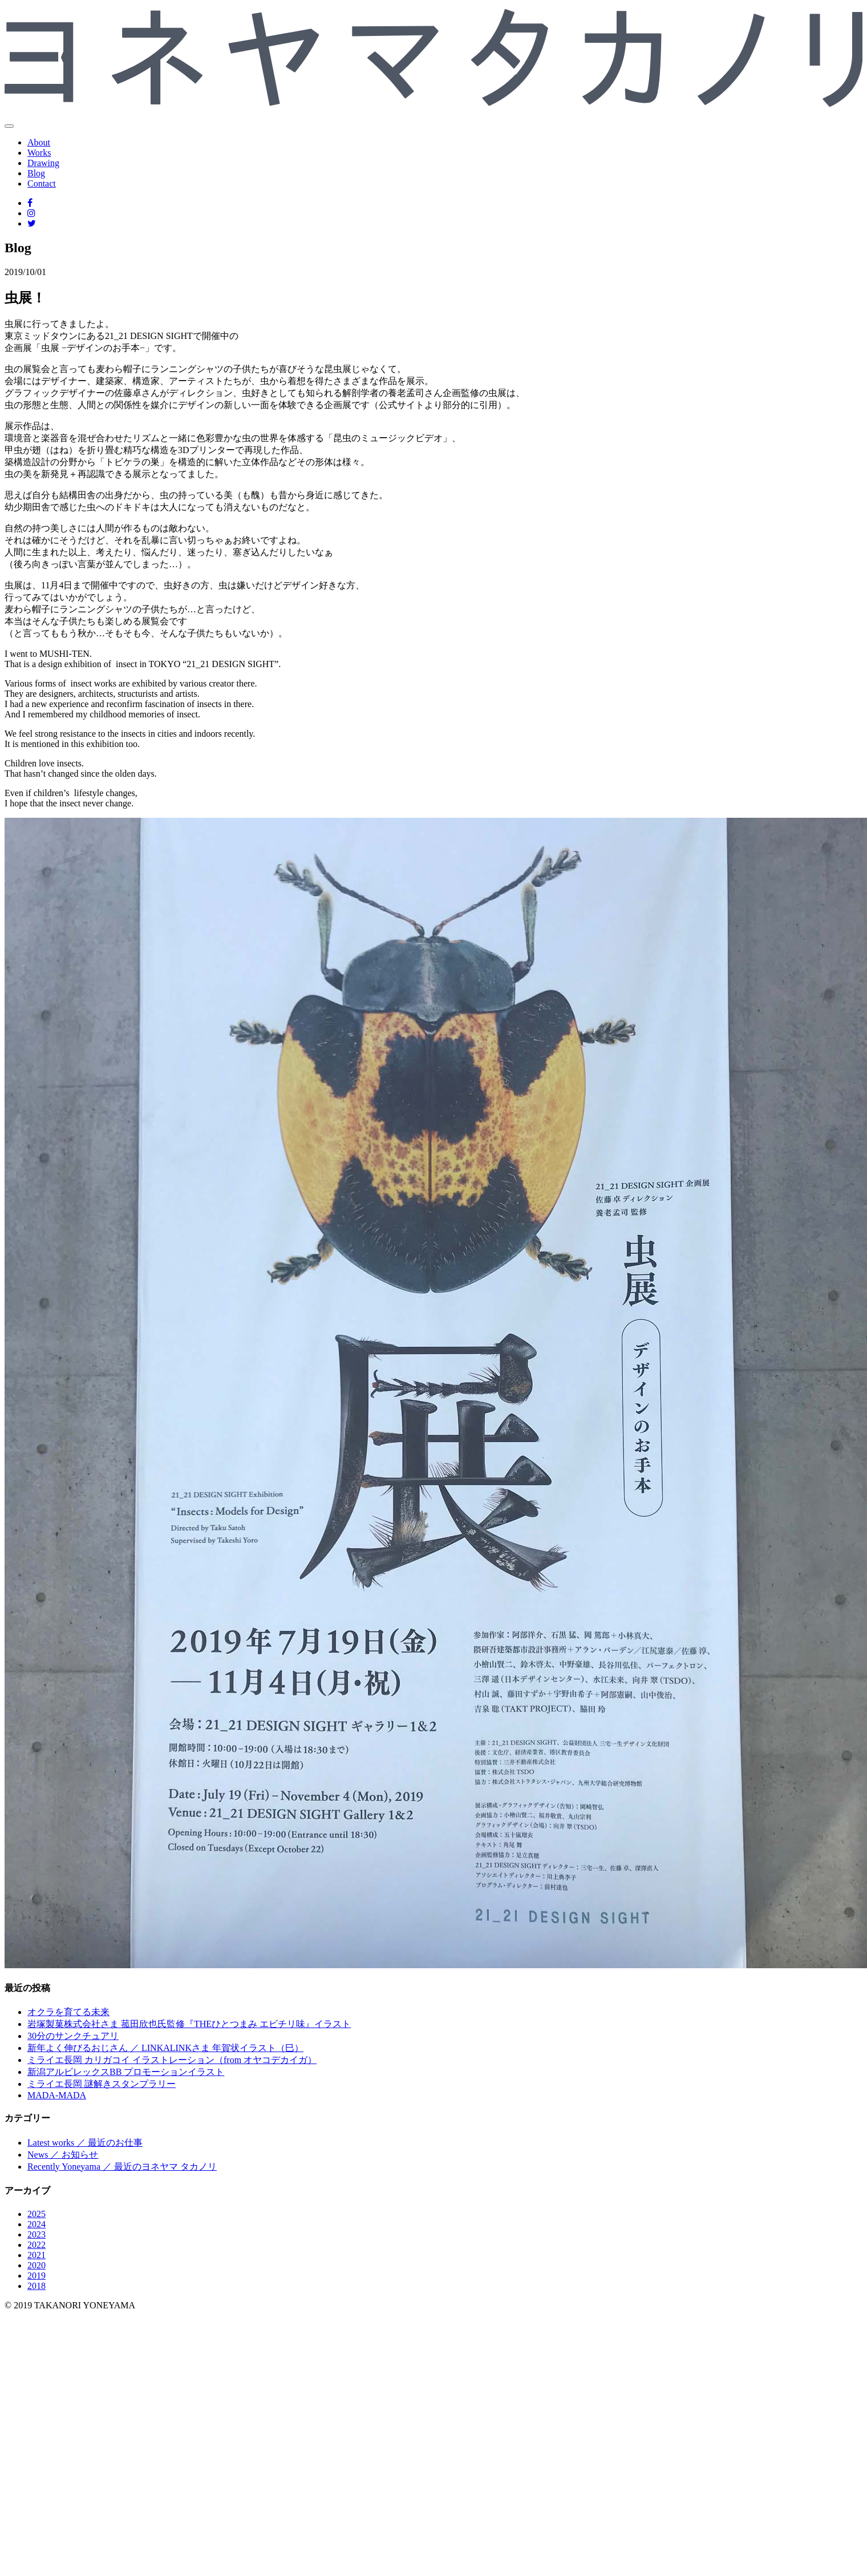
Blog (36, 173)
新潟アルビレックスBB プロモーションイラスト (125, 2072)
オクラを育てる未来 (68, 2012)
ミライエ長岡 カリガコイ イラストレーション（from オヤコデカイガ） (172, 2060)
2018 (36, 2286)
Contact (41, 183)
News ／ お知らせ (62, 2154)
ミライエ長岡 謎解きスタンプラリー (101, 2084)
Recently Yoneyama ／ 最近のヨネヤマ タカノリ (122, 2166)
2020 (36, 2265)
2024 (36, 2224)
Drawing (43, 163)
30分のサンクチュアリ (73, 2036)
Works (39, 153)
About (38, 142)
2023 (36, 2234)
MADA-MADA (56, 2095)
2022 (36, 2245)
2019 (36, 2275)
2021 (36, 2255)
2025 (36, 2214)
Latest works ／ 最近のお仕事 (85, 2142)
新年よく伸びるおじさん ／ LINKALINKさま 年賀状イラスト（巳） (165, 2048)
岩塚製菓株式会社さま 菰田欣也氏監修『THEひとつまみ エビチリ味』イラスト (189, 2024)
